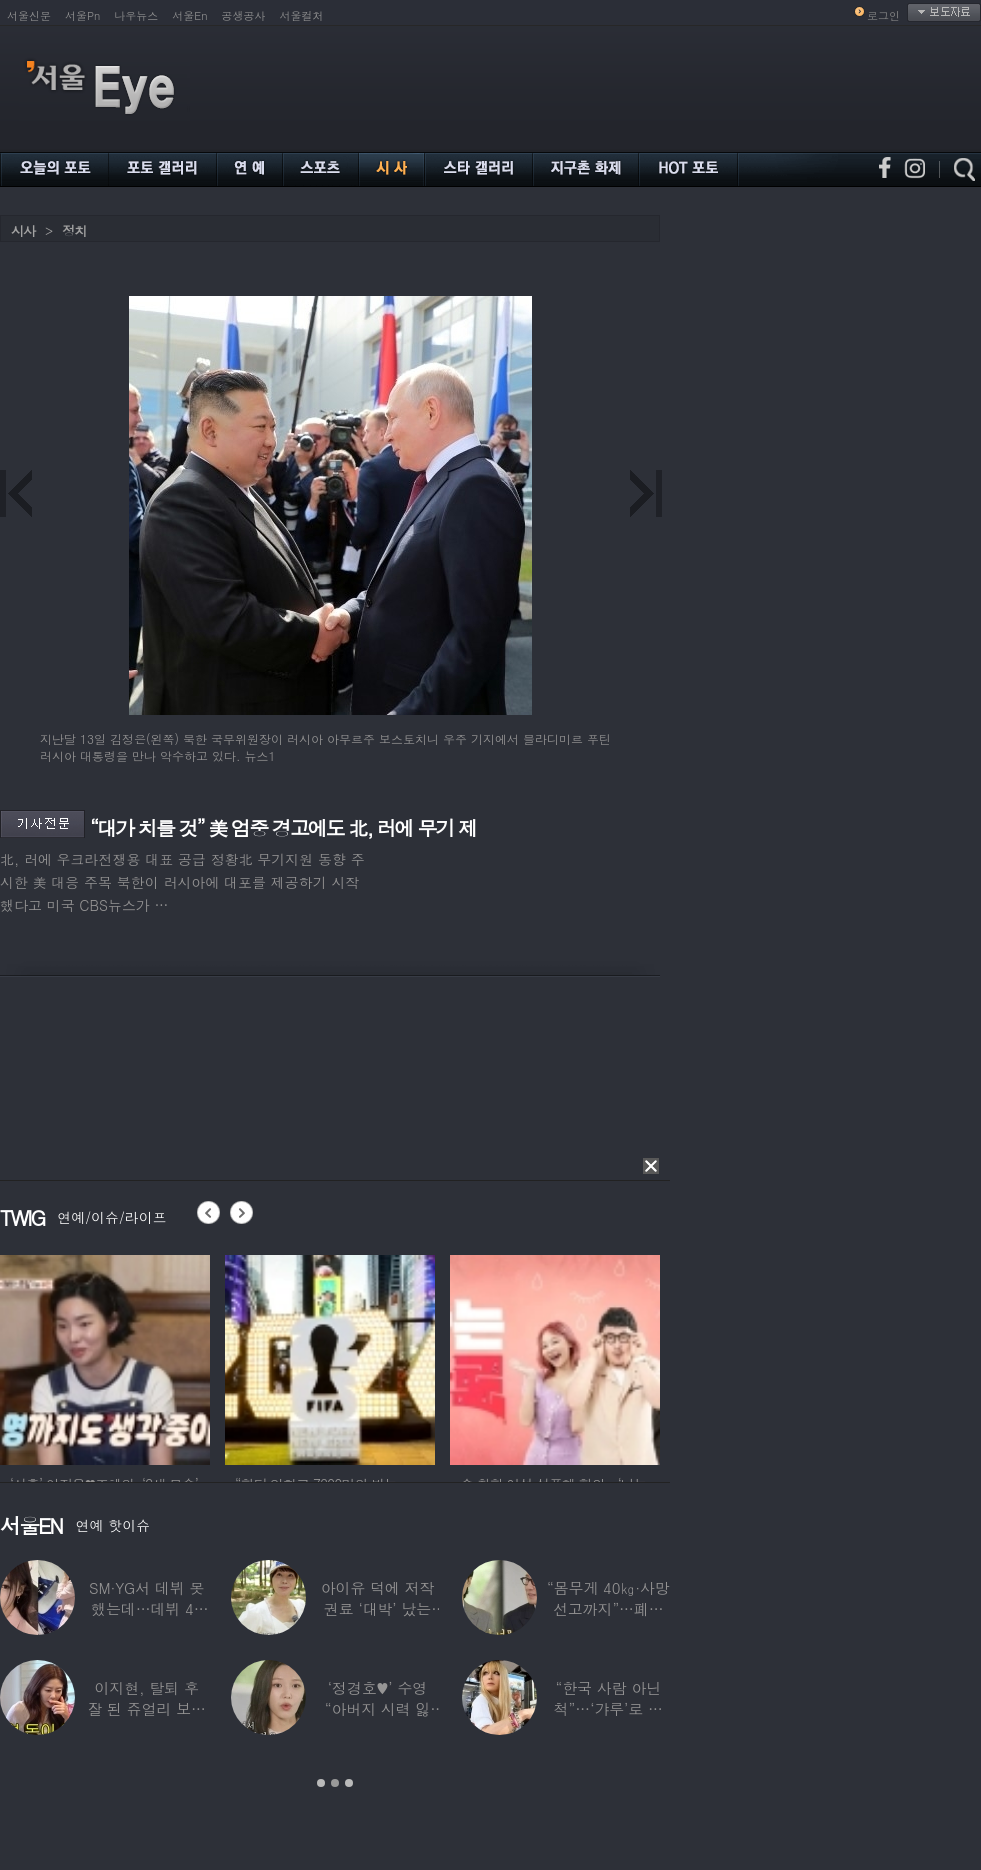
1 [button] (321, 1783)
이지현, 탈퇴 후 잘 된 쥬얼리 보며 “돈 (146, 1708)
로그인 (883, 15)
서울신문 (29, 15)
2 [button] (335, 1783)
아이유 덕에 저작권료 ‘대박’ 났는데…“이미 (378, 1608)
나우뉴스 (136, 15)
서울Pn (82, 15)
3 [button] (349, 1783)
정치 (74, 230)
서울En (189, 15)
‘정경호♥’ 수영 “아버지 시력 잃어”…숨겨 (378, 1708)
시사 (23, 230)
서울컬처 (302, 15)
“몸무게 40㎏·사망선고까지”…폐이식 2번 (608, 1608)
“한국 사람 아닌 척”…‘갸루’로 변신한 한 (608, 1708)
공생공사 (244, 15)
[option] (105, 1357)
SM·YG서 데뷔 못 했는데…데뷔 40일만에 (146, 1608)
